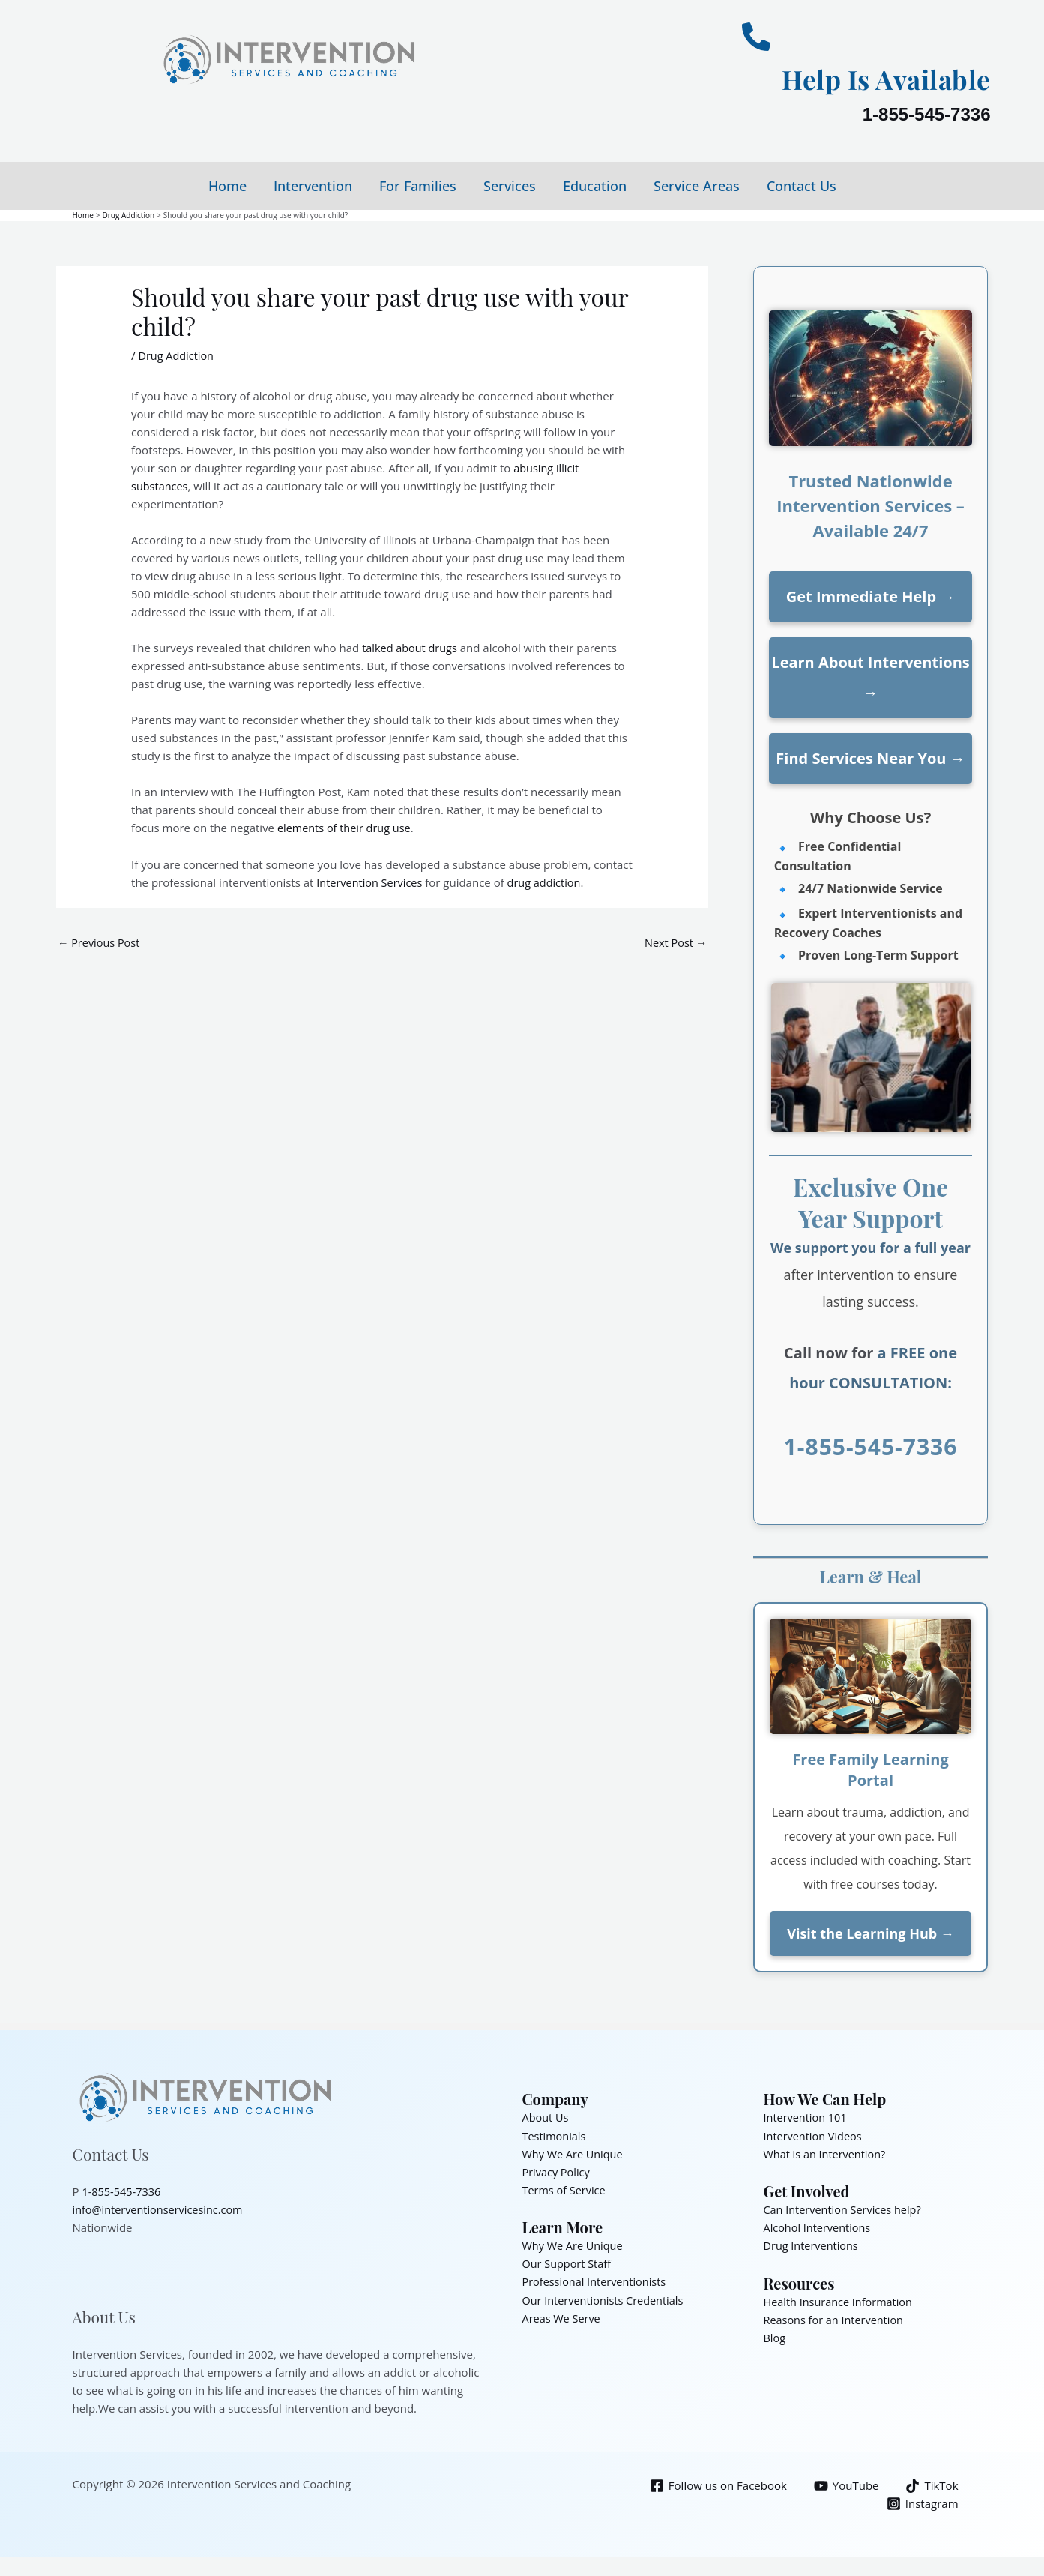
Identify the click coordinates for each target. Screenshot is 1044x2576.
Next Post (674, 942)
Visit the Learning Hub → (870, 1933)
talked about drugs (411, 647)
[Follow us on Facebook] (716, 2485)
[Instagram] (921, 2503)
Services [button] (509, 186)
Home (227, 186)
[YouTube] (845, 2485)
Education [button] (595, 186)
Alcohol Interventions (819, 2226)
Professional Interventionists (597, 2280)
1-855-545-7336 (927, 114)
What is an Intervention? (827, 2153)
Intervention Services (371, 880)
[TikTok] (931, 2485)
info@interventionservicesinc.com (161, 2208)
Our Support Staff (568, 2262)
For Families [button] (417, 186)
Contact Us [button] (801, 186)
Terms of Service (565, 2189)
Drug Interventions (813, 2244)
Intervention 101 (807, 2117)
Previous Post (100, 942)
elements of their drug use (346, 826)
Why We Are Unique (574, 2153)
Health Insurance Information (841, 2300)
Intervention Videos (815, 2135)
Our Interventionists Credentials (606, 2298)
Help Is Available (873, 77)
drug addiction (549, 880)
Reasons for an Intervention (836, 2318)
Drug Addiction (177, 355)
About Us (546, 2117)
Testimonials (555, 2135)
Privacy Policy (557, 2171)
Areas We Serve (562, 2316)
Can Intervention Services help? (845, 2208)
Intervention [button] (313, 186)
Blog (775, 2336)
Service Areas (697, 186)
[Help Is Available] (756, 36)
